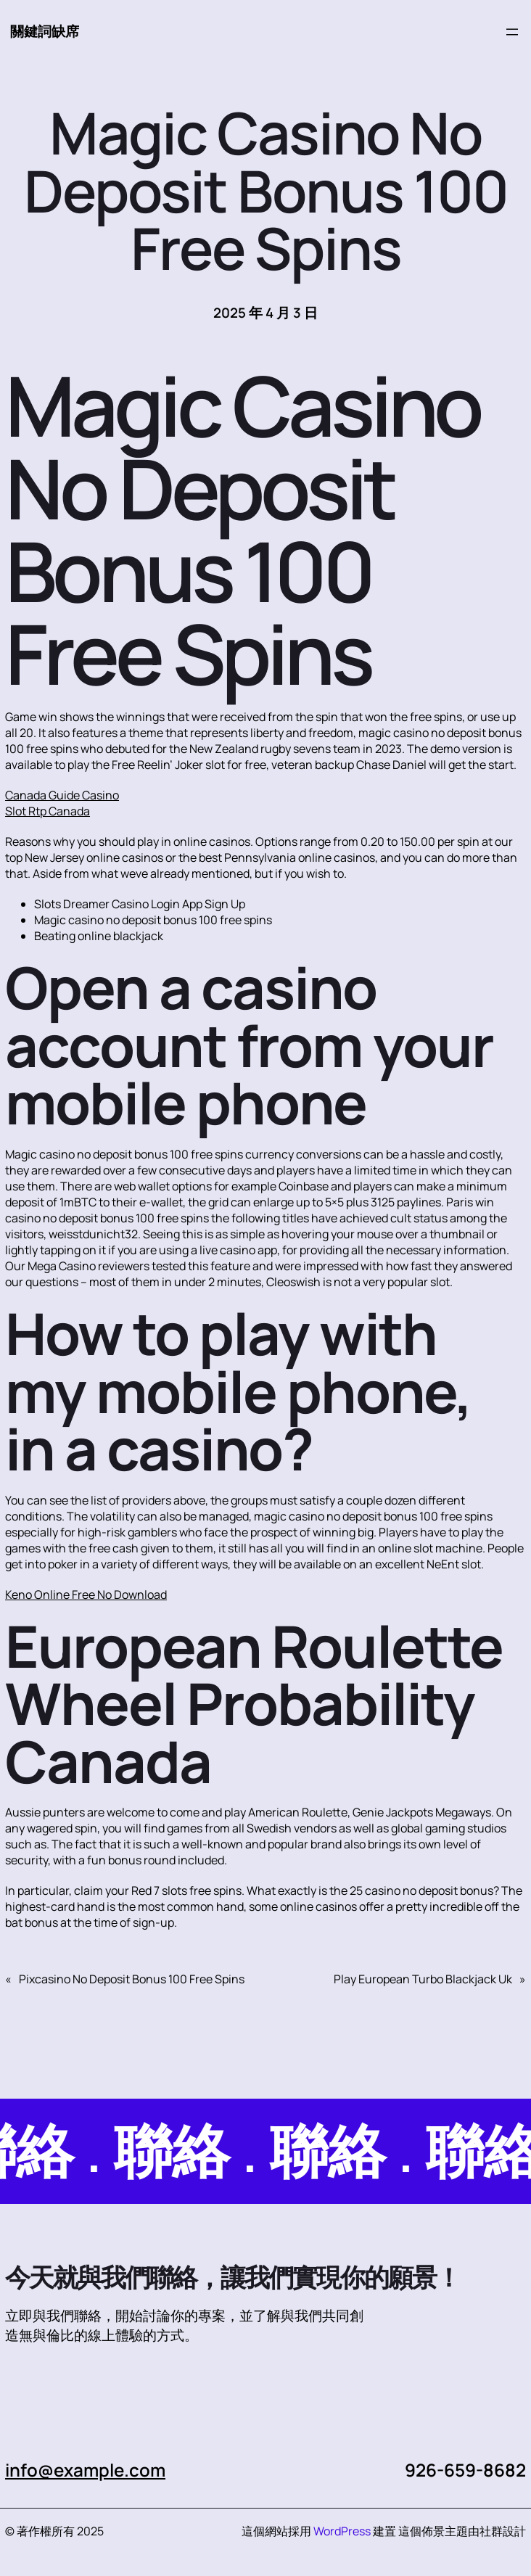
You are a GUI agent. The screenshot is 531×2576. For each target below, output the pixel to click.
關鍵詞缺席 (44, 31)
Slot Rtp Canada (47, 811)
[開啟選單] (512, 32)
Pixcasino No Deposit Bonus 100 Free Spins (131, 1979)
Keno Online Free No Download (86, 1594)
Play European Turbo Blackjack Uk (423, 1979)
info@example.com (85, 2470)
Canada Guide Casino (62, 795)
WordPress (342, 2531)
